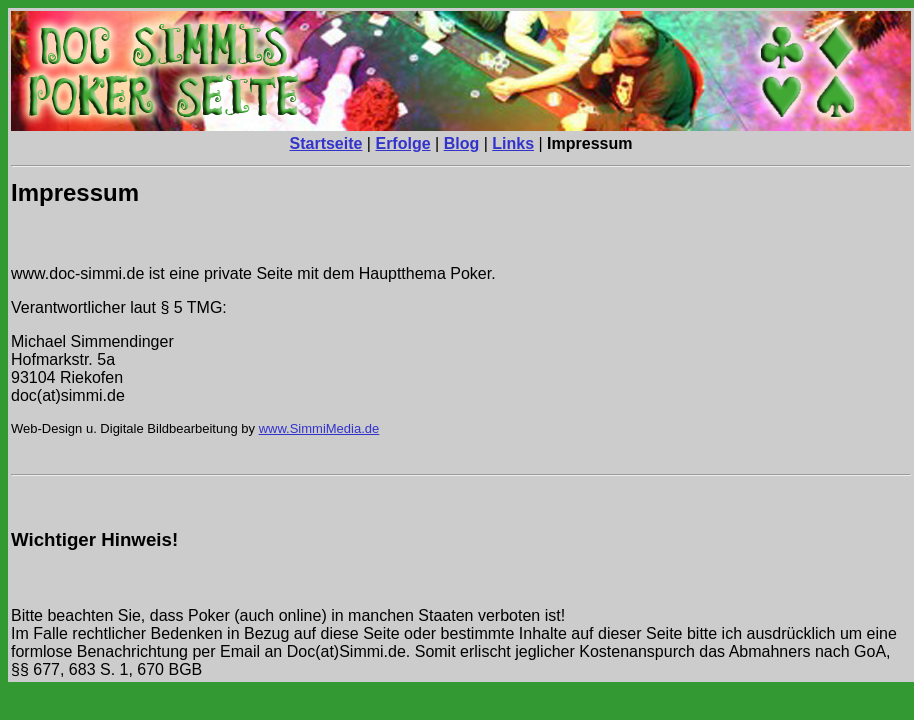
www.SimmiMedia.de (319, 428)
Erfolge (402, 143)
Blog (462, 143)
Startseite (326, 143)
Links (513, 143)
